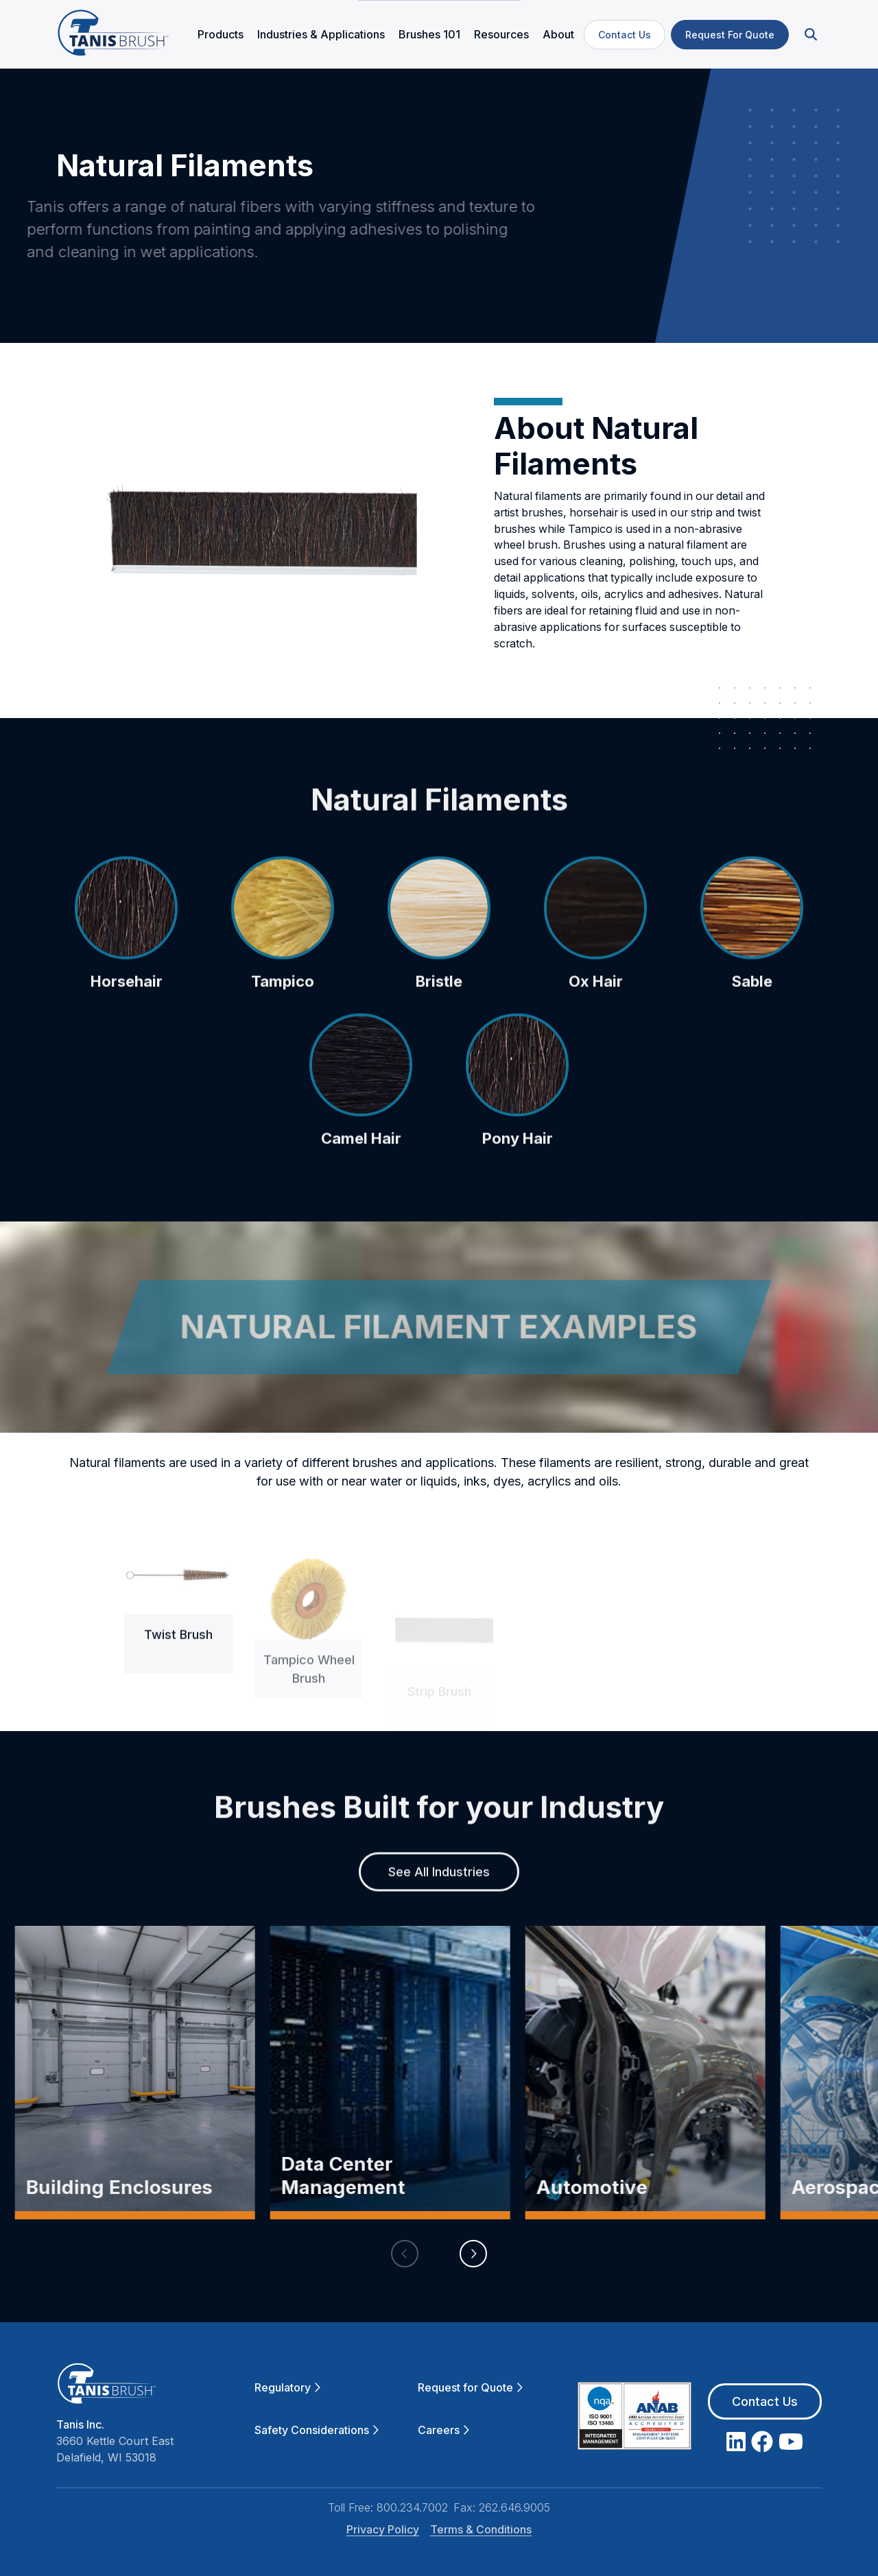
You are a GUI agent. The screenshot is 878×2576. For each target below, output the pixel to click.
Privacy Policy (382, 2529)
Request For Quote (729, 34)
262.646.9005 (514, 2507)
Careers (443, 2430)
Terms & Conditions (481, 2529)
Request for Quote (470, 2387)
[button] (809, 34)
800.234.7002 (412, 2507)
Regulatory (287, 2387)
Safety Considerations (316, 2430)
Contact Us (624, 34)
